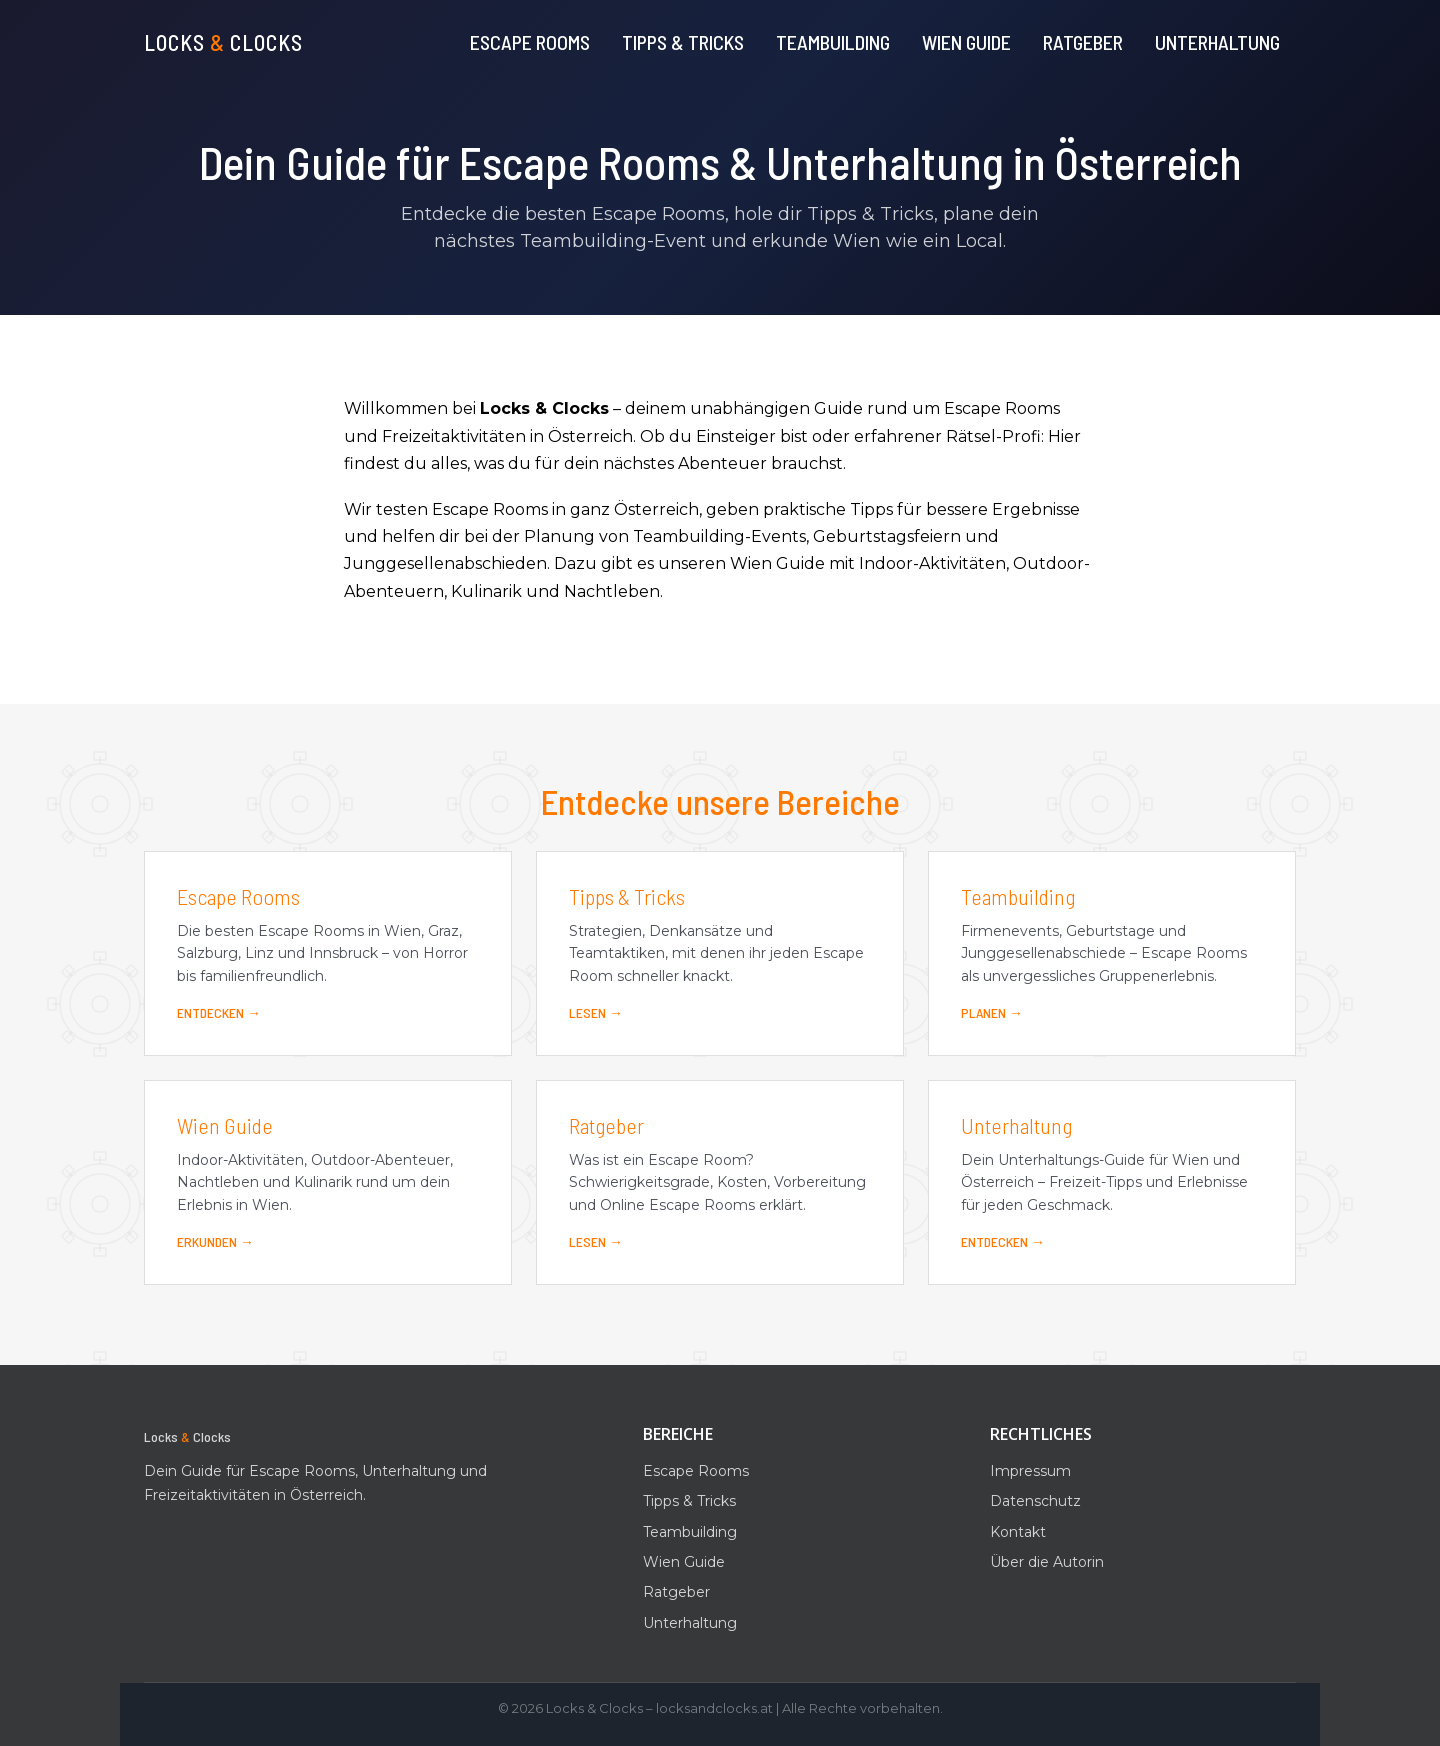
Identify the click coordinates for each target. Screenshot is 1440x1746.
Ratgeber (1083, 42)
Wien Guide (966, 42)
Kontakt (1018, 1532)
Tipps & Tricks (683, 42)
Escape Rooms (530, 42)
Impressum (1030, 1471)
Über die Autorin (1047, 1562)
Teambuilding (833, 42)
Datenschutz (1035, 1501)
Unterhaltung (1217, 42)
